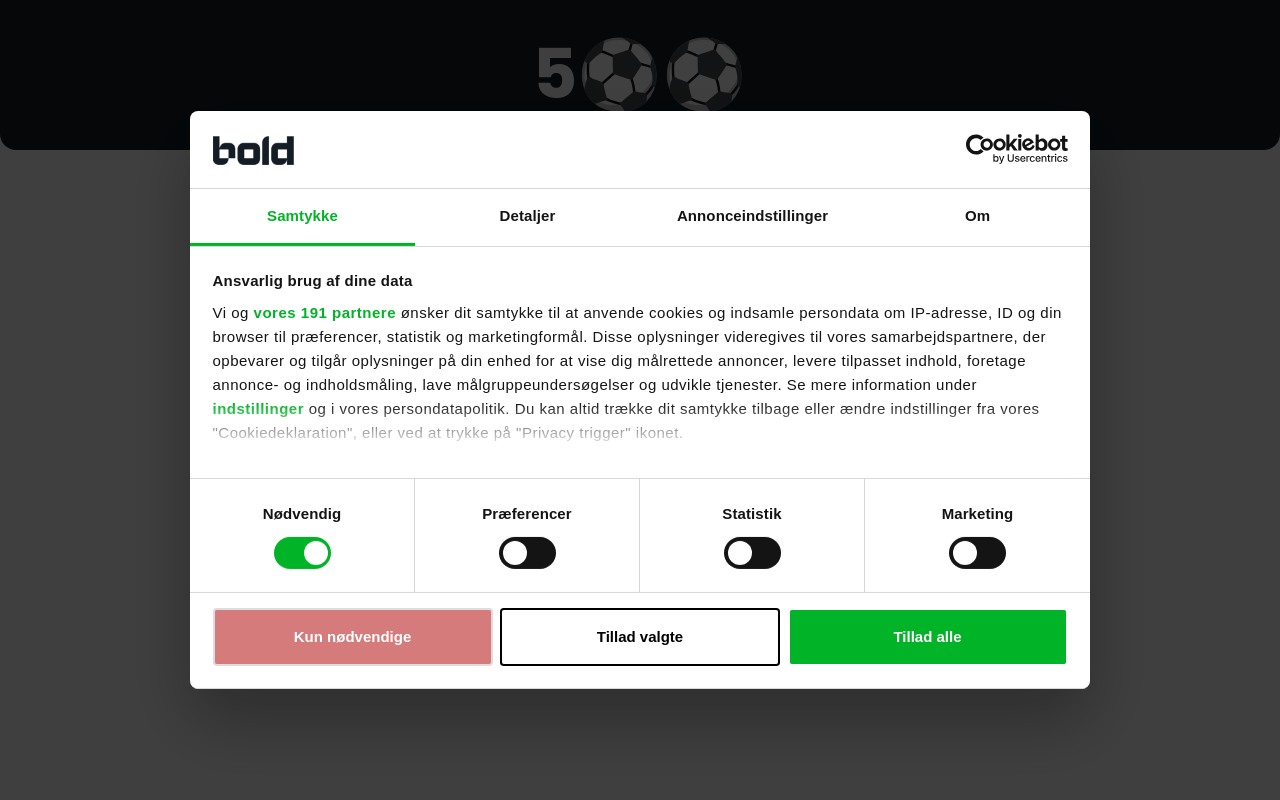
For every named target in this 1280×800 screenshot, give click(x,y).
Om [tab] (977, 215)
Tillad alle (927, 636)
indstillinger (259, 408)
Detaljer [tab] (528, 215)
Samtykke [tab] (302, 215)
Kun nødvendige (353, 636)
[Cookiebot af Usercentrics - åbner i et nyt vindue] (980, 149)
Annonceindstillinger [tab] (752, 215)
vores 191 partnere (325, 312)
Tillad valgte (640, 636)
